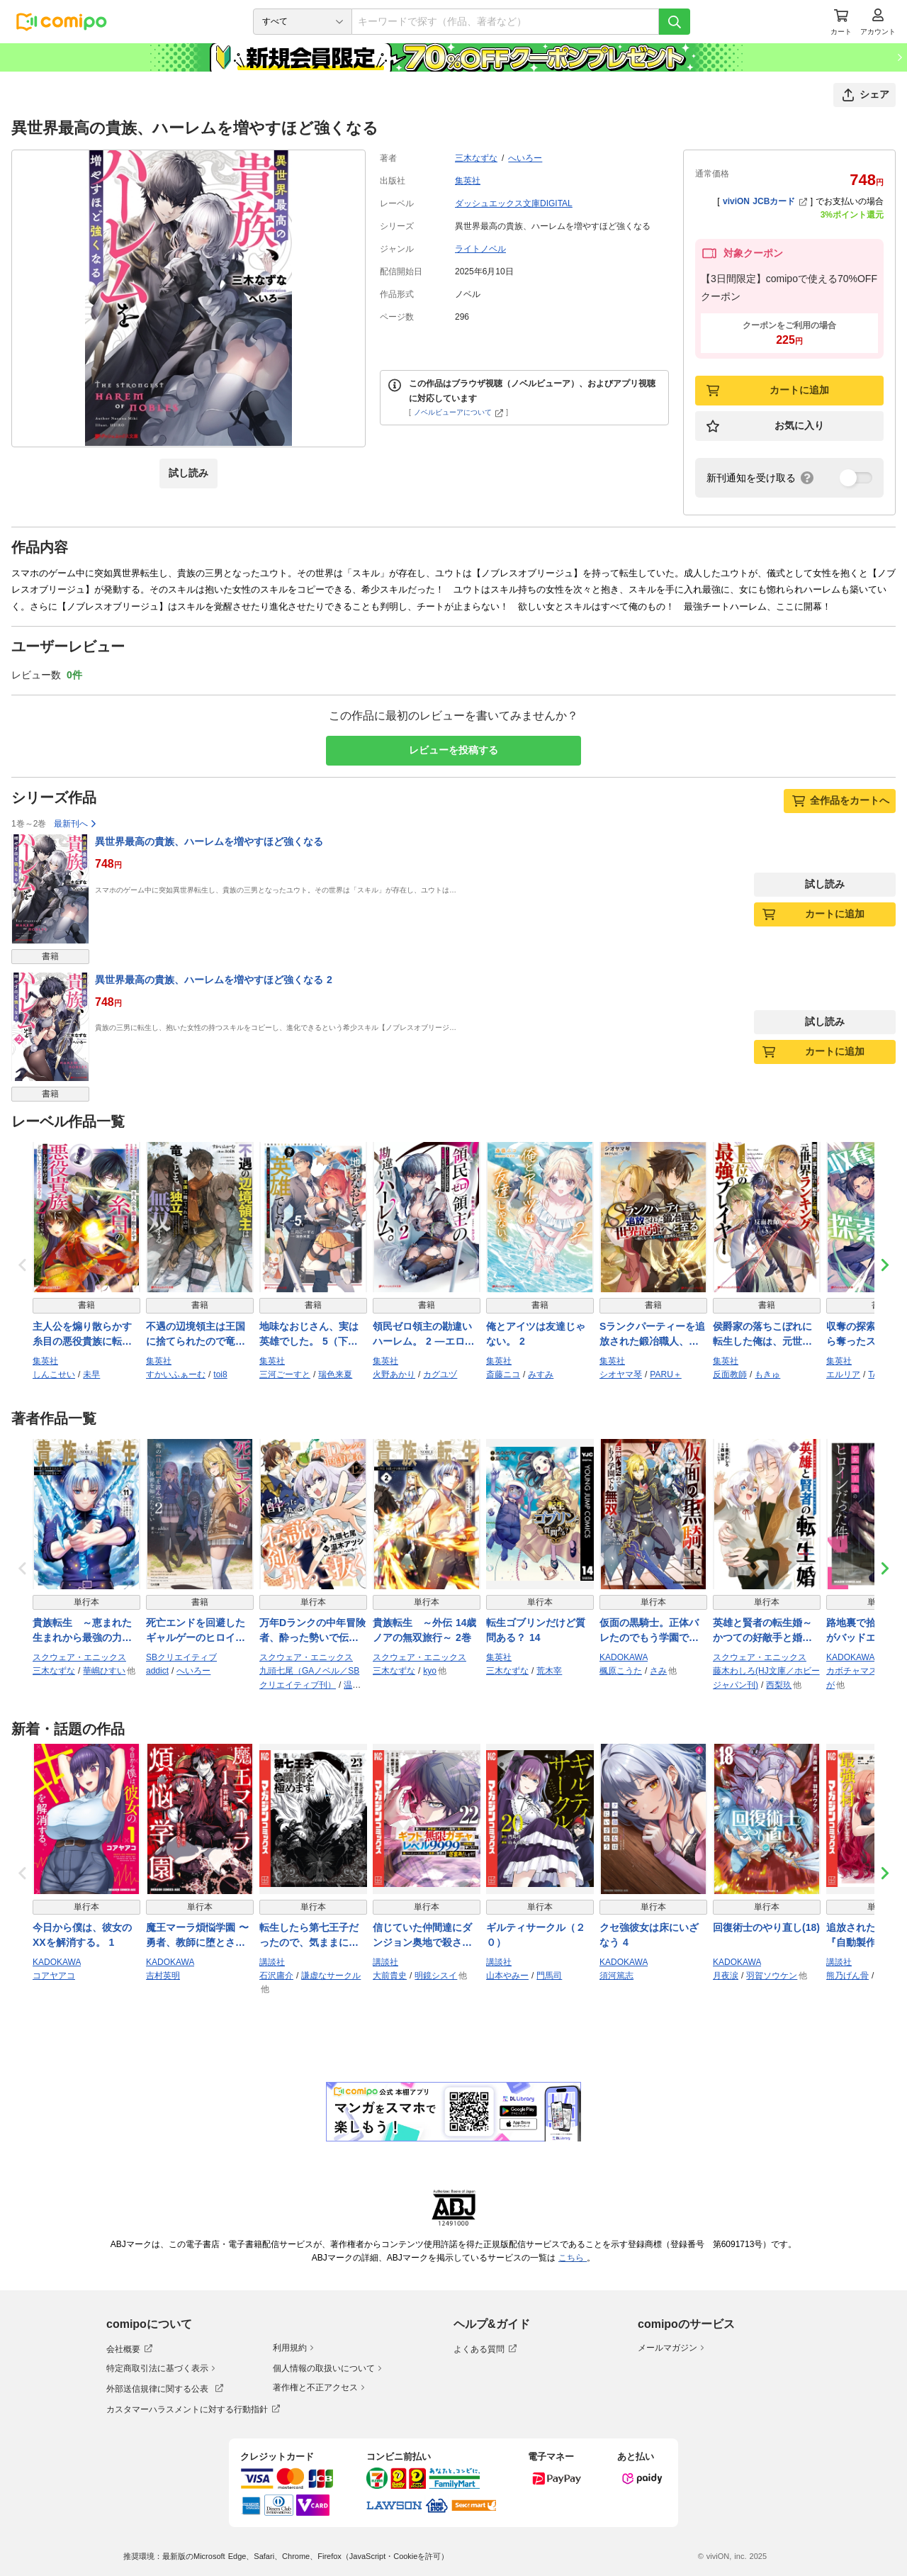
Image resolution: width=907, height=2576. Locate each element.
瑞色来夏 (335, 1374)
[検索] (674, 22)
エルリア (843, 1374)
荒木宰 (549, 1671)
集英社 (467, 181)
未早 (91, 1374)
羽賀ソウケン (771, 1976)
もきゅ (767, 1374)
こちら (572, 2258)
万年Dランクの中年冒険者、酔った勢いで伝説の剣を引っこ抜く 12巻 (312, 1631)
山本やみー (507, 1976)
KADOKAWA (623, 1657)
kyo (429, 1671)
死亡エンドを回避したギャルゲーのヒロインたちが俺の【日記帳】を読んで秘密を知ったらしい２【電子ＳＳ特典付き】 (195, 1631)
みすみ (540, 1374)
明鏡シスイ (436, 1976)
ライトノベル (480, 249)
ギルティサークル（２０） (535, 1935)
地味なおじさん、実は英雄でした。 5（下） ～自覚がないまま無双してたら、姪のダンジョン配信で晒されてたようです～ (309, 1335)
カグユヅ (440, 1374)
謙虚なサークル (331, 1976)
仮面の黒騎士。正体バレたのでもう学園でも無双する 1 (649, 1631)
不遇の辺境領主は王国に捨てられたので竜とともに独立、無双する (195, 1335)
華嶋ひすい (104, 1671)
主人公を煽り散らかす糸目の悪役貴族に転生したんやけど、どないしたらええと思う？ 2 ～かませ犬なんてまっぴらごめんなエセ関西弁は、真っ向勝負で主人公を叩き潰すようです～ (82, 1335)
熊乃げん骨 (847, 1976)
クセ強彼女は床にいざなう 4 (649, 1935)
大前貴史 (390, 1976)
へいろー (525, 158)
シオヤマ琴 (620, 1374)
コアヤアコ (54, 1976)
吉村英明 (163, 1976)
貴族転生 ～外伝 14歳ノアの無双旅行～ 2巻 (424, 1630)
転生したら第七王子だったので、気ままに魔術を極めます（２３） (309, 1936)
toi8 (220, 1374)
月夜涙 (725, 1976)
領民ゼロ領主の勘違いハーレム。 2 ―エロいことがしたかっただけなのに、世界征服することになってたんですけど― (424, 1335)
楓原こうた (620, 1671)
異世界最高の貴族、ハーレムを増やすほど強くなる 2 (213, 979)
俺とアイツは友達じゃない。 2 (535, 1334)
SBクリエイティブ (181, 1657)
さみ (658, 1671)
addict (157, 1671)
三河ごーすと (284, 1374)
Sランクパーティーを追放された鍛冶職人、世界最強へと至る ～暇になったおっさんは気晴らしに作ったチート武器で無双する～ (652, 1335)
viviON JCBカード (765, 201)
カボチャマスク (856, 1671)
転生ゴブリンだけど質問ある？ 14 (535, 1630)
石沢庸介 (276, 1976)
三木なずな (476, 158)
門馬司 (549, 1976)
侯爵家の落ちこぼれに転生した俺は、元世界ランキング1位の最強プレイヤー (765, 1335)
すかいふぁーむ (175, 1374)
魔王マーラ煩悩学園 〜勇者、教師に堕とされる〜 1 (197, 1936)
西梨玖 (778, 1685)
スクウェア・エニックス (79, 1657)
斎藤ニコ (503, 1374)
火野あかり (394, 1374)
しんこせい (54, 1374)
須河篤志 (616, 1976)
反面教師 (730, 1374)
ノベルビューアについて (459, 412)
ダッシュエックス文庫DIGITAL (514, 203)
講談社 (272, 1962)
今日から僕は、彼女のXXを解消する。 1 (82, 1935)
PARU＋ (665, 1374)
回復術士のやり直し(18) (766, 1927)
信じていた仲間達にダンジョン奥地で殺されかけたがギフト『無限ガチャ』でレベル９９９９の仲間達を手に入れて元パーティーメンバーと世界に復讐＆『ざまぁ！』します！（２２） (422, 1936)
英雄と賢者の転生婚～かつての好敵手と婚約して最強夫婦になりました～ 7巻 (762, 1631)
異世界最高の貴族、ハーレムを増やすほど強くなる (209, 841)
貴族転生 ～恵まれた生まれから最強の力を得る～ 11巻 (82, 1631)
